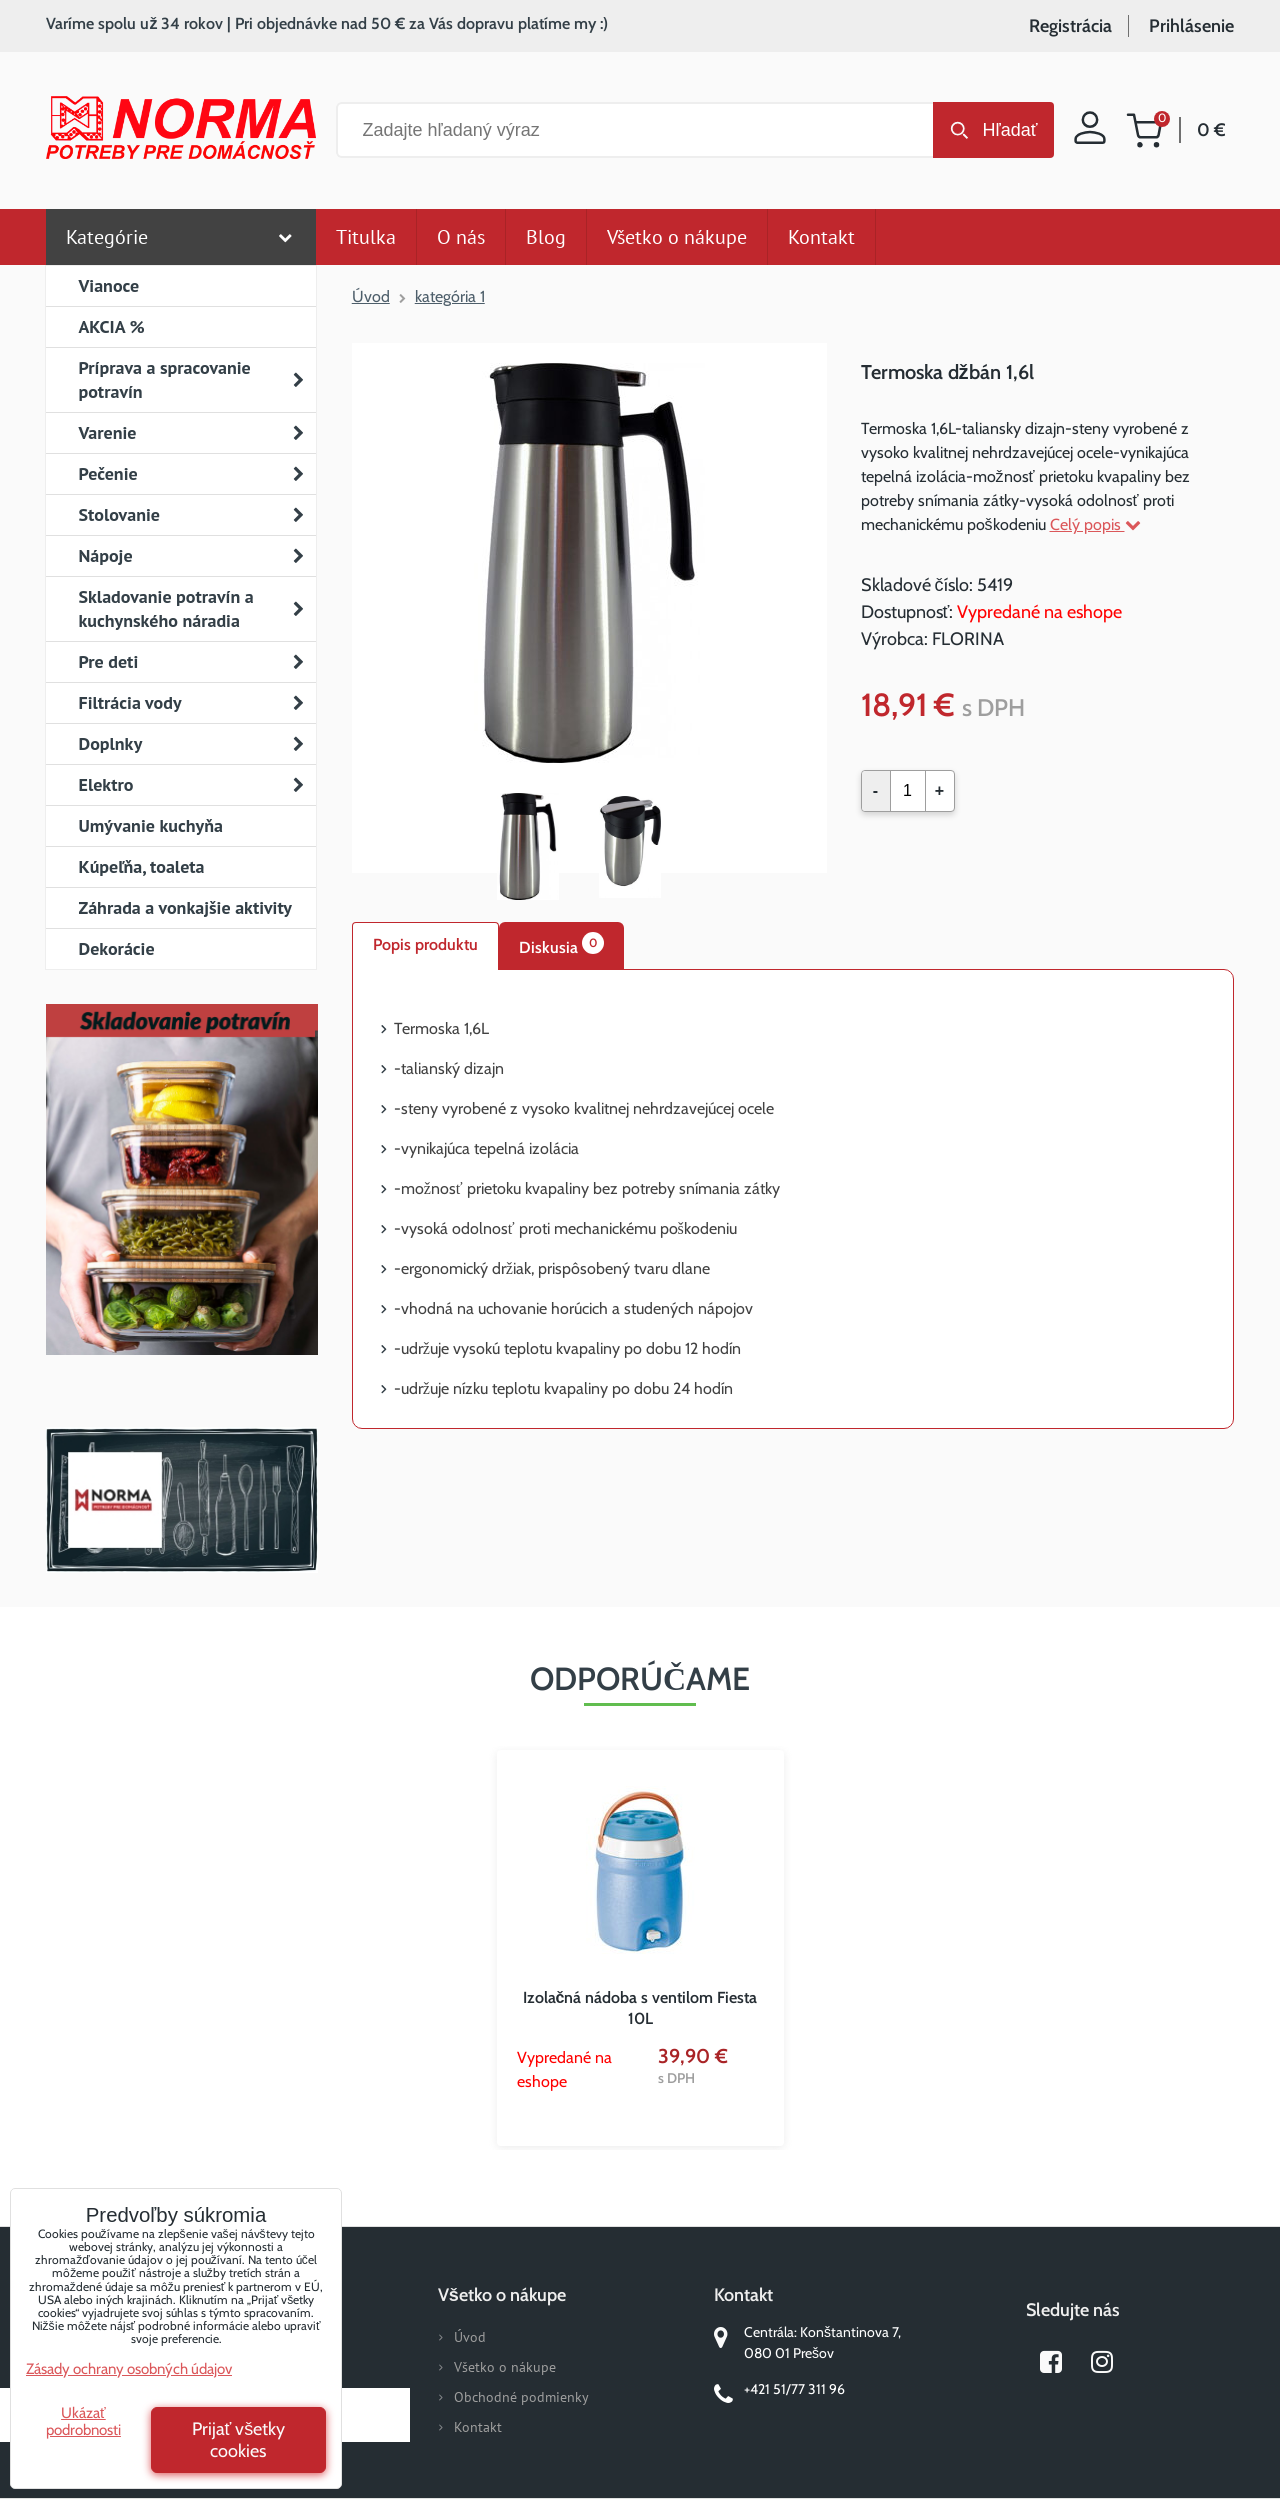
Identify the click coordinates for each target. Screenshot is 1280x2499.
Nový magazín (181, 1208)
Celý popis (1095, 524)
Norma (181, 1500)
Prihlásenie (1191, 26)
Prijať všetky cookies (239, 2440)
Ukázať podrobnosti (83, 2421)
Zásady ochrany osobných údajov (129, 2369)
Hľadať (1009, 130)
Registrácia (1070, 26)
